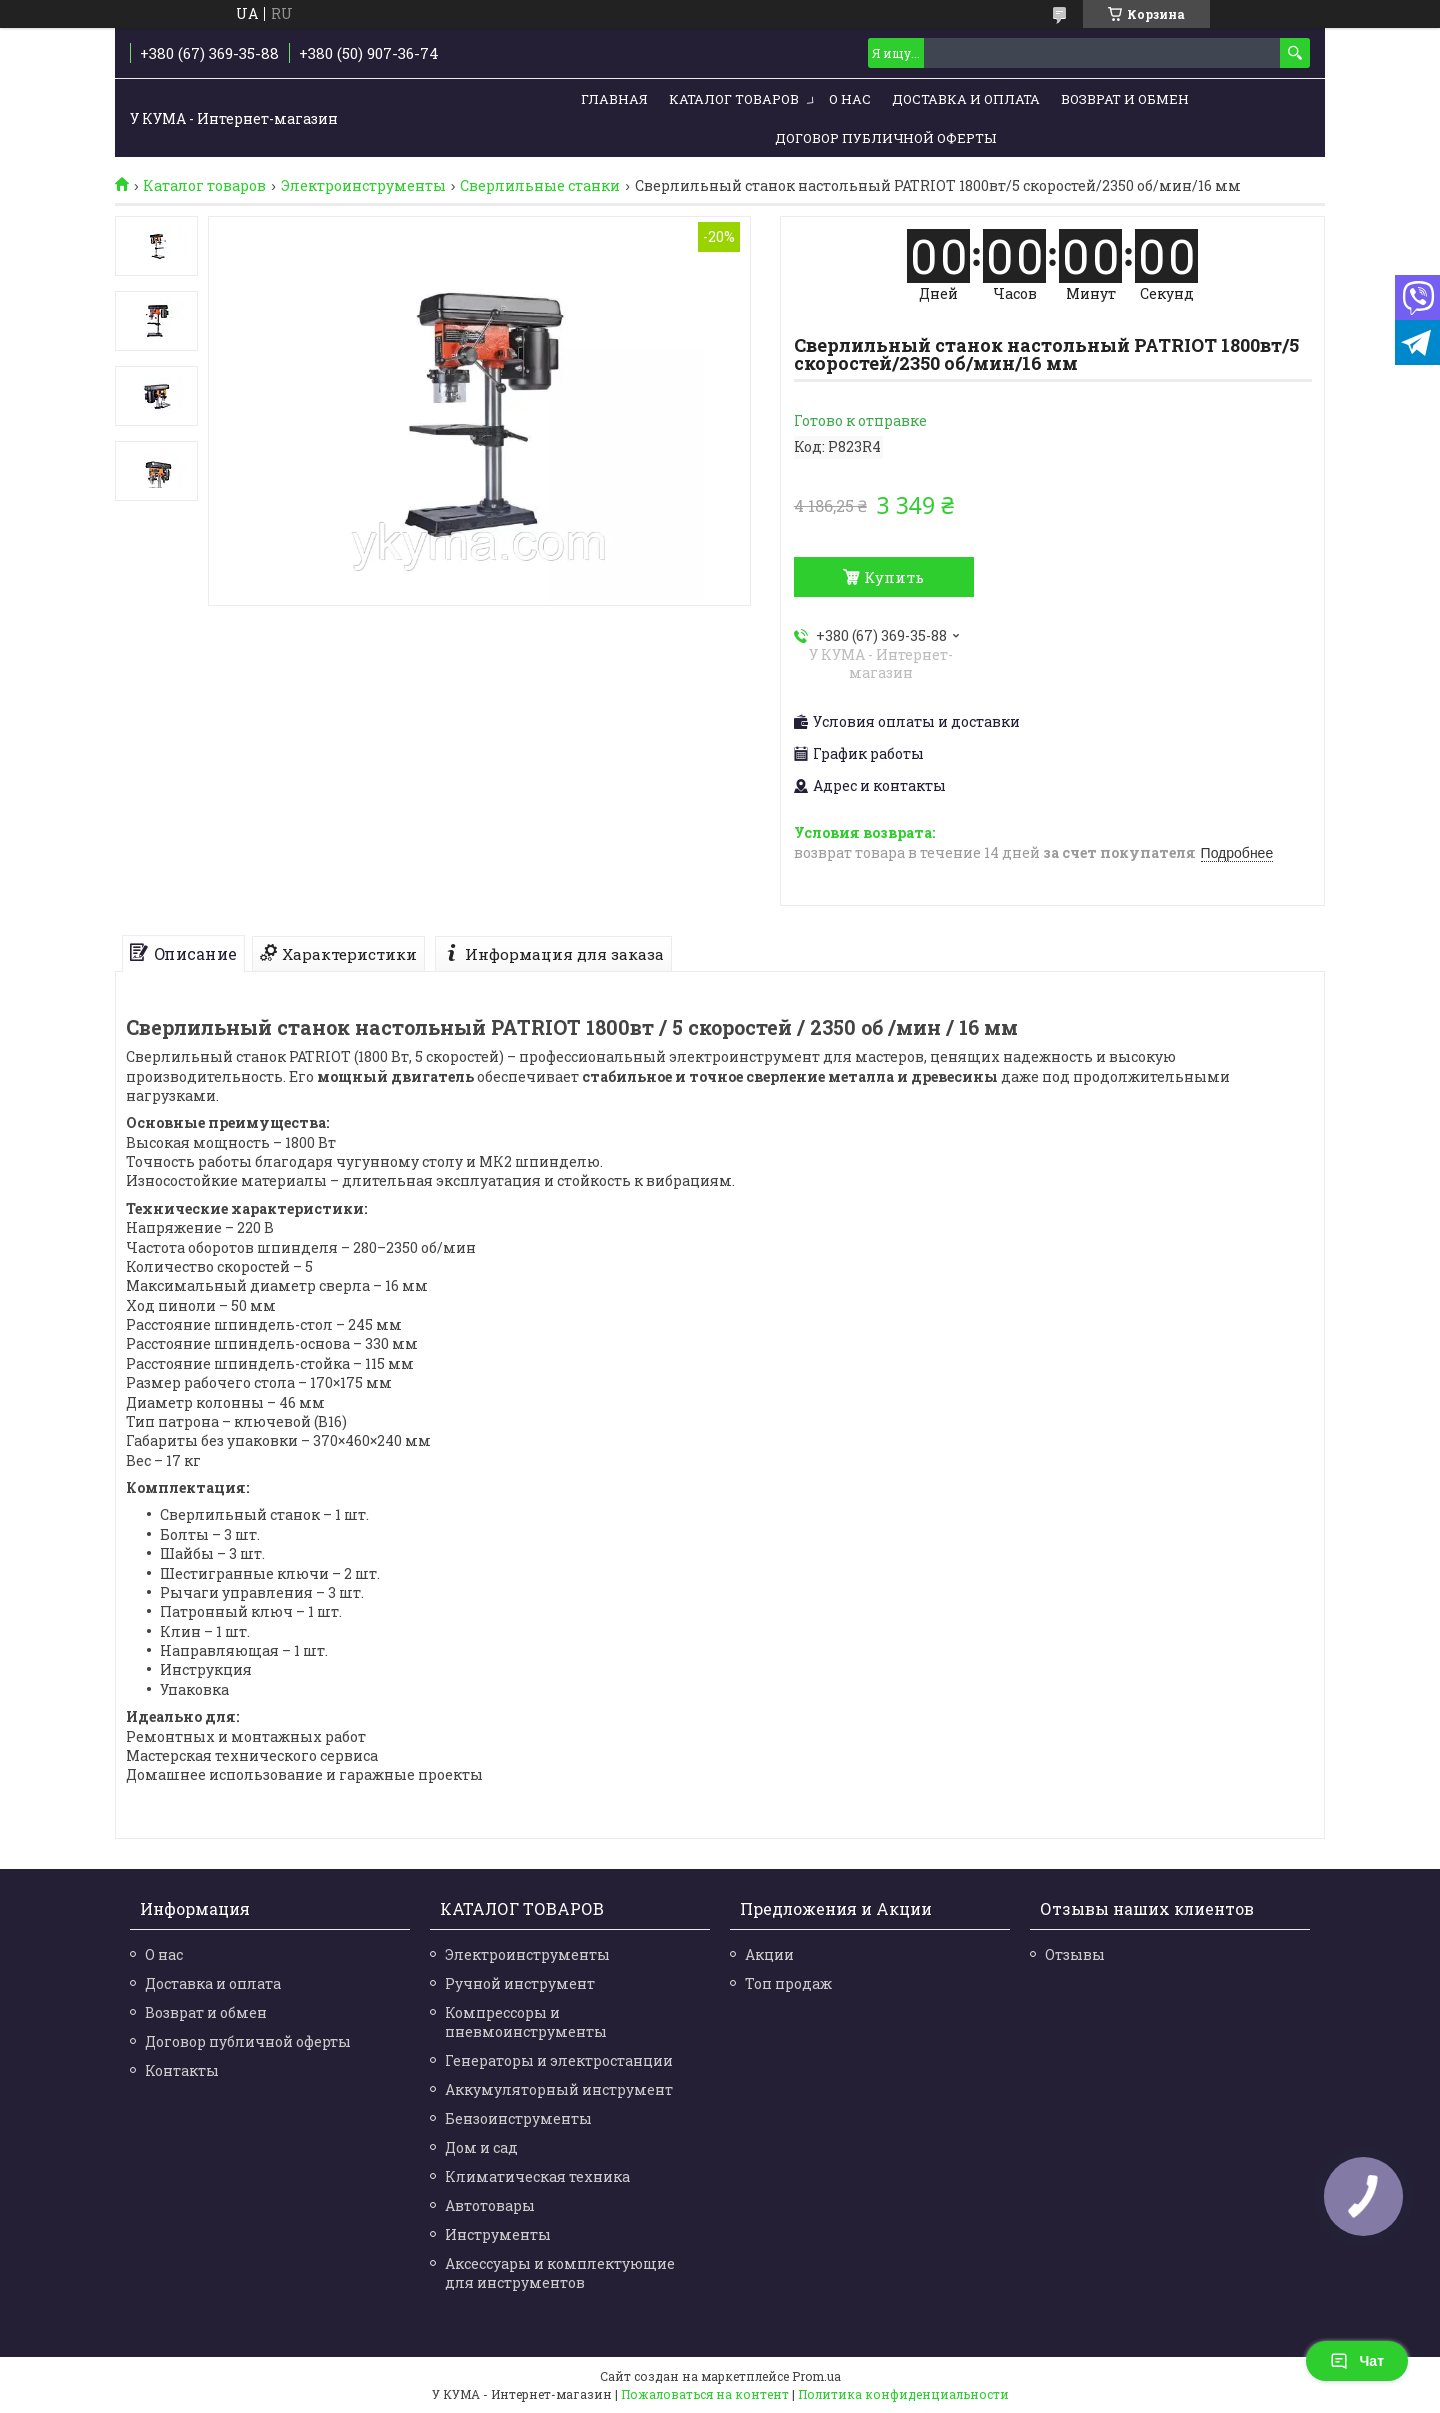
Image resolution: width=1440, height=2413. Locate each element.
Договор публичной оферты (885, 138)
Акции (769, 1954)
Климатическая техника (537, 2176)
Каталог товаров (734, 99)
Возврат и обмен (1125, 99)
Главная (614, 99)
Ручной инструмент (520, 1983)
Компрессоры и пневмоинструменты (526, 2022)
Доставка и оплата (213, 1983)
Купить (894, 577)
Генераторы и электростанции (559, 2060)
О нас (850, 99)
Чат (1357, 2361)
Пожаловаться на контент (705, 2394)
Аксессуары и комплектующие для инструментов (560, 2273)
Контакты (182, 2070)
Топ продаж (788, 1983)
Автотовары (490, 2205)
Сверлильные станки (540, 186)
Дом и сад (481, 2147)
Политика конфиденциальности (903, 2394)
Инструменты (498, 2234)
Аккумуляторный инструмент (559, 2089)
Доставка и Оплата (966, 99)
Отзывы (1075, 1954)
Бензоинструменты (518, 2118)
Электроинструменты (363, 186)
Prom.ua (816, 2376)
